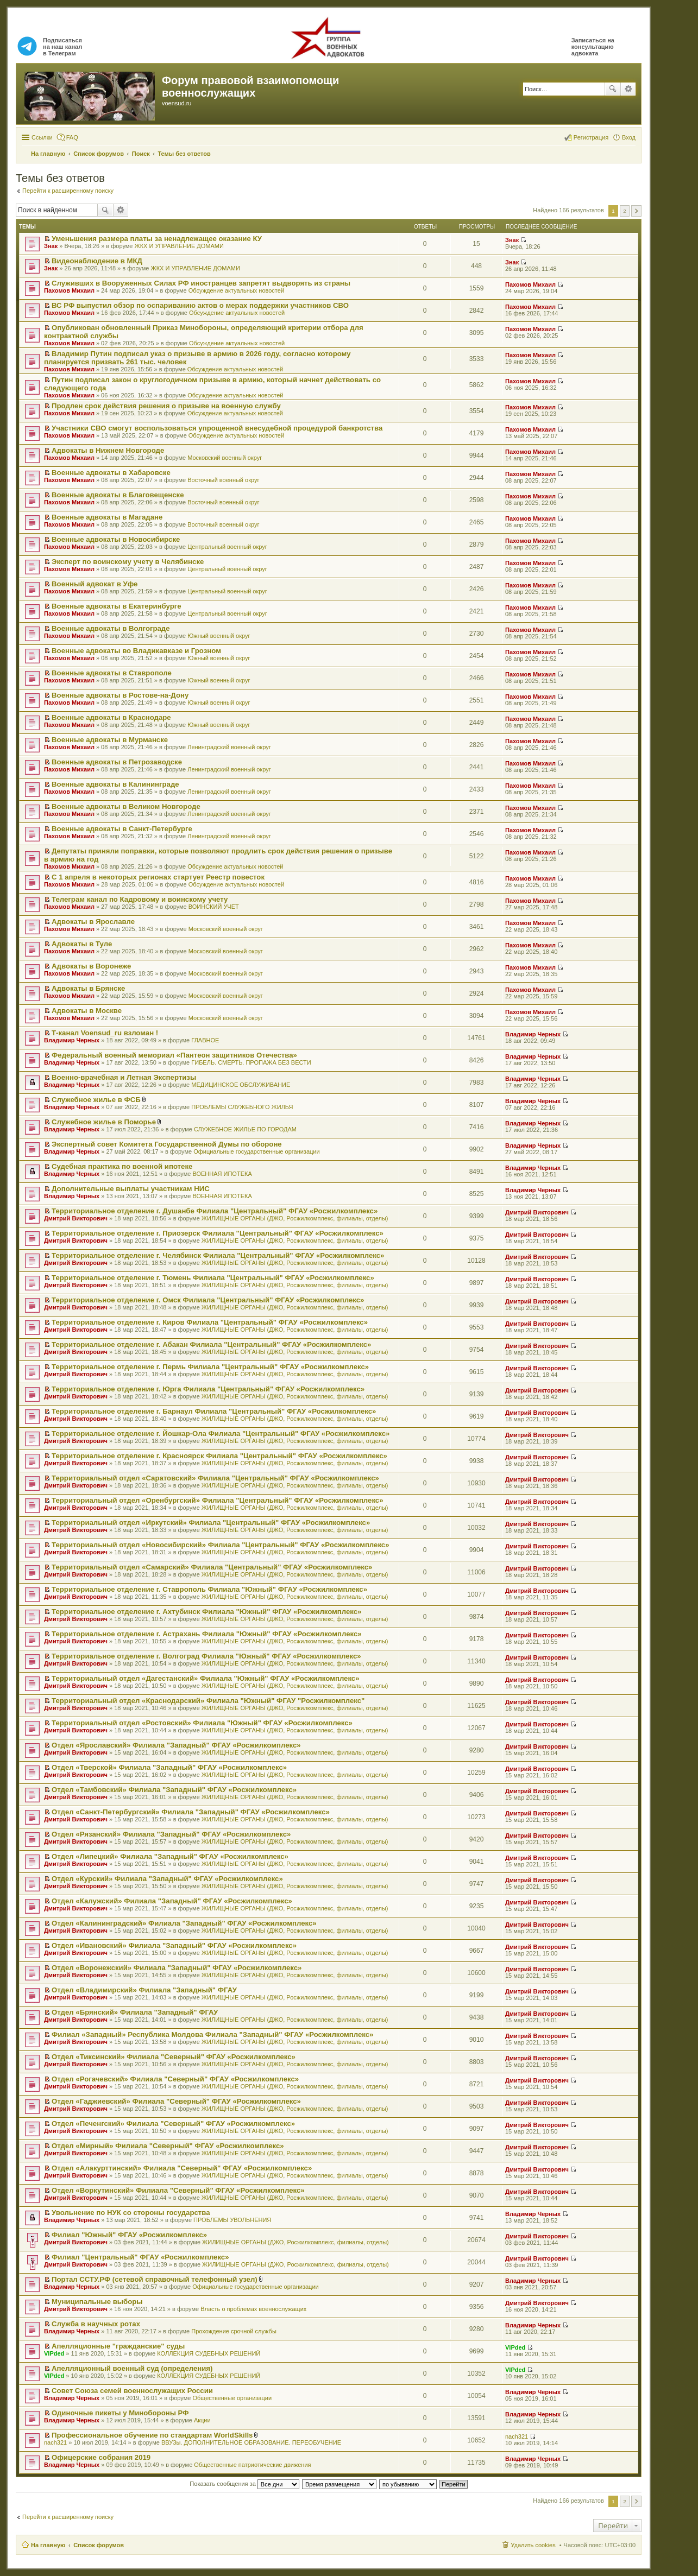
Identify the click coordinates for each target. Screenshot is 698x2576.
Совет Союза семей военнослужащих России (132, 2391)
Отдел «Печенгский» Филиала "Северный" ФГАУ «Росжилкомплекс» (173, 2123)
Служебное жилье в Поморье (104, 1122)
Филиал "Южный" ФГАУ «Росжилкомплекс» (129, 2235)
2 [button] (624, 211)
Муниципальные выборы (97, 2301)
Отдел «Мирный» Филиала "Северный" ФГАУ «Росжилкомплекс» (168, 2146)
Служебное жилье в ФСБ (96, 1100)
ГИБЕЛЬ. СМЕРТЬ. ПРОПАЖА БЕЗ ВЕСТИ (251, 1062)
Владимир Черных (71, 1040)
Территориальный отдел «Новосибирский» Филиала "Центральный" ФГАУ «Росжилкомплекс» (220, 1545)
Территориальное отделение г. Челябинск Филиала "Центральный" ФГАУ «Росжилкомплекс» (218, 1255)
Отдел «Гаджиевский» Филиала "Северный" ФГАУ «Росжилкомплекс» (176, 2101)
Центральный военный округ (227, 546)
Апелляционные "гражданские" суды (118, 2346)
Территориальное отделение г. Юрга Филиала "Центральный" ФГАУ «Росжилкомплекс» (208, 1389)
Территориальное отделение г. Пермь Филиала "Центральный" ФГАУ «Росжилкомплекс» (210, 1367)
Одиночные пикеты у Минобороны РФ (120, 2413)
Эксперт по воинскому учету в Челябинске (128, 562)
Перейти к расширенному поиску (68, 190)
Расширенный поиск (628, 89)
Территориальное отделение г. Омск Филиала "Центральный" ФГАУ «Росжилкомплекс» (208, 1300)
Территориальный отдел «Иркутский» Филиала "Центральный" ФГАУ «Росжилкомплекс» (211, 1522)
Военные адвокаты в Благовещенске (118, 495)
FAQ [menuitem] (72, 137)
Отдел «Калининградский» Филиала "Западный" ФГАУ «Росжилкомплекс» (184, 1923)
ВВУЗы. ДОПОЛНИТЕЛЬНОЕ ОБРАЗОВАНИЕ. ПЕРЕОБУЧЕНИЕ (251, 2442)
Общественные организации (232, 2398)
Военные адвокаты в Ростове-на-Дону (120, 695)
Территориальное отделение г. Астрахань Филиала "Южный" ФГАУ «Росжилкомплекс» (207, 1634)
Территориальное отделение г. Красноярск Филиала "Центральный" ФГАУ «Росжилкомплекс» (219, 1456)
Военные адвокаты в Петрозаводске (117, 762)
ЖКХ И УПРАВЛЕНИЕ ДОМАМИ (179, 246)
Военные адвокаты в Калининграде (115, 784)
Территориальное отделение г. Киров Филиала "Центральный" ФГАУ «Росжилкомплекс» (210, 1322)
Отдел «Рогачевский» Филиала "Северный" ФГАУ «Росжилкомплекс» (175, 2079)
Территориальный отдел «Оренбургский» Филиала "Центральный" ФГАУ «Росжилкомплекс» (217, 1500)
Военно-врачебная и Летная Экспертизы (124, 1077)
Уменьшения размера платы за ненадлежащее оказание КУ (157, 239)
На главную (48, 2545)
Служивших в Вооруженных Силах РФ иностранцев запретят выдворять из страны (201, 283)
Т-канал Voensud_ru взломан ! (105, 1033)
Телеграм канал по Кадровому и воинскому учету (140, 899)
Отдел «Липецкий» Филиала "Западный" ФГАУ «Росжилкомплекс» (170, 1856)
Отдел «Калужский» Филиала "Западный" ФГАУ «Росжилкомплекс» (172, 1901)
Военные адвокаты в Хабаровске (111, 473)
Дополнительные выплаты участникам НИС (131, 1189)
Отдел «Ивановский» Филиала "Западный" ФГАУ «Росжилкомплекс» (174, 1945)
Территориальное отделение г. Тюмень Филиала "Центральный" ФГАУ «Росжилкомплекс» (213, 1278)
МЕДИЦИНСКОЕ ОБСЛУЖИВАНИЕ (240, 1084)
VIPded (54, 2353)
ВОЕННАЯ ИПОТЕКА (221, 1173)
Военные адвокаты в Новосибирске (116, 539)
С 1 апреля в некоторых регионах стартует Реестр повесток (158, 877)
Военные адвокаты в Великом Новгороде (126, 806)
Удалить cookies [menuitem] (533, 2545)
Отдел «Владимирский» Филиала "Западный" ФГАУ (144, 1990)
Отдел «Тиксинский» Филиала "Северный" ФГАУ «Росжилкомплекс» (173, 2057)
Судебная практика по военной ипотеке (122, 1166)
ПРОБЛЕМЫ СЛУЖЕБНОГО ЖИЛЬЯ (242, 1107)
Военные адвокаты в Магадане (107, 517)
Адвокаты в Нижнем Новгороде (108, 450)
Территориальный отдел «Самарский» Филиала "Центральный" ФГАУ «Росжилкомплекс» (212, 1567)
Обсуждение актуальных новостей (236, 290)
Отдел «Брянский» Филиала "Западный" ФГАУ (135, 2012)
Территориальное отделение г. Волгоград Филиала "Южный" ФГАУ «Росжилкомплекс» (206, 1656)
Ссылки (42, 137)
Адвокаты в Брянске (88, 988)
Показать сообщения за (244, 2483)
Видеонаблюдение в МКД (97, 261)
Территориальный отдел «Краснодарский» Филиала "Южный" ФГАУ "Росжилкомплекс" (208, 1701)
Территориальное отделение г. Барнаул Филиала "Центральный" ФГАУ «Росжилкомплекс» (214, 1411)
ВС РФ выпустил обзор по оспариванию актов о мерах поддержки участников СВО (200, 305)
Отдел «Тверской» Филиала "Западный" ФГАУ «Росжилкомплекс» (169, 1767)
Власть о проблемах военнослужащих (253, 2309)
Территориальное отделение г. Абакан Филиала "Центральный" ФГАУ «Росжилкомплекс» (211, 1344)
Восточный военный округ (223, 480)
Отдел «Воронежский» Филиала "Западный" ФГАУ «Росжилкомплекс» (176, 1968)
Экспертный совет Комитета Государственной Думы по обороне (167, 1144)
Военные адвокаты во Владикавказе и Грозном (136, 651)
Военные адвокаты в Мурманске (110, 740)
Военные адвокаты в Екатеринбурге (116, 606)
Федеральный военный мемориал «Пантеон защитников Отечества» (174, 1055)
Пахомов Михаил (69, 290)
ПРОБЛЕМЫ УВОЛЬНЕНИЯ (232, 2220)
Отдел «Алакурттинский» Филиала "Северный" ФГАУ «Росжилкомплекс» (182, 2168)
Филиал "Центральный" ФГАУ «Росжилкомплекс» (140, 2257)
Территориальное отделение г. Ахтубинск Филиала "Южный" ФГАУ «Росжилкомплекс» (206, 1611)
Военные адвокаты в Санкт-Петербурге (122, 829)
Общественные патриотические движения (252, 2464)
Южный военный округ (218, 635)
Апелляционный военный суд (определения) (132, 2368)
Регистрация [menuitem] (591, 137)
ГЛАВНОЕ (205, 1040)
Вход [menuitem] (629, 137)
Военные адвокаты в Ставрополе (112, 673)
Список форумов (98, 2545)
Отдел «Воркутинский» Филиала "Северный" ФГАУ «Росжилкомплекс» (178, 2190)
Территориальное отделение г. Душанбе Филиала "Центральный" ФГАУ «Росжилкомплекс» (215, 1211)
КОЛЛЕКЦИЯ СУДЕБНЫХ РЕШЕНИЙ (208, 2353)
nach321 (55, 2442)
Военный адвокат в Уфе (94, 584)
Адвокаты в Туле (82, 944)
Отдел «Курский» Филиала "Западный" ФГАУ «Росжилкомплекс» (167, 1879)
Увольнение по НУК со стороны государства (131, 2212)
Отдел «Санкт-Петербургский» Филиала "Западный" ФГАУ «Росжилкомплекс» (191, 1812)
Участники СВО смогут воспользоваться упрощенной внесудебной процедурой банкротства (217, 428)
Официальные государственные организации (256, 1151)
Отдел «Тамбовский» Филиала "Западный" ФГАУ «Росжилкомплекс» (174, 1790)
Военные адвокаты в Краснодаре (111, 717)
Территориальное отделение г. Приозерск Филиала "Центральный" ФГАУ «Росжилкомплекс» (217, 1233)
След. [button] (636, 211)
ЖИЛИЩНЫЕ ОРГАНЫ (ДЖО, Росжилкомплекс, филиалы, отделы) (295, 1218)
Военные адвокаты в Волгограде (110, 628)
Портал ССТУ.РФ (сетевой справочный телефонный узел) (154, 2279)
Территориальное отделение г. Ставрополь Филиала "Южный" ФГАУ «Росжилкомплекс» (209, 1589)
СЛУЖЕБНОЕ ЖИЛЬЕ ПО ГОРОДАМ (245, 1129)
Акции (202, 2420)
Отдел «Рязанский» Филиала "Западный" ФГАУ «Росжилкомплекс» (171, 1834)
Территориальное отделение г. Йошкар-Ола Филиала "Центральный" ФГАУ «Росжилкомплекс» (220, 1433)
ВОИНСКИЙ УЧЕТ (213, 906)
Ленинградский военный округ (229, 747)
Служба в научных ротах (96, 2324)
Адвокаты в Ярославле (93, 921)
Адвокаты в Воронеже (91, 966)
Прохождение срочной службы (233, 2331)
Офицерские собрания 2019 (101, 2457)
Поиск (613, 89)
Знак (51, 246)
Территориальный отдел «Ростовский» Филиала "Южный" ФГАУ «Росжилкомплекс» (202, 1723)
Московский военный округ (224, 457)
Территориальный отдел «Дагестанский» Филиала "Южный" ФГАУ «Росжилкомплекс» (205, 1678)
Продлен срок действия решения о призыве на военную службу (166, 406)
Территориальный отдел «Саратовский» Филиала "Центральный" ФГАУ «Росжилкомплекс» (215, 1478)
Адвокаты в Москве (87, 1011)
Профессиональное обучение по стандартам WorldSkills (152, 2435)
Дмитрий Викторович (76, 1218)
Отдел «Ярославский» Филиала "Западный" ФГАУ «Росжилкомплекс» (176, 1745)
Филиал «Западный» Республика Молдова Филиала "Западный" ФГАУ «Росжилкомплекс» (212, 2034)
